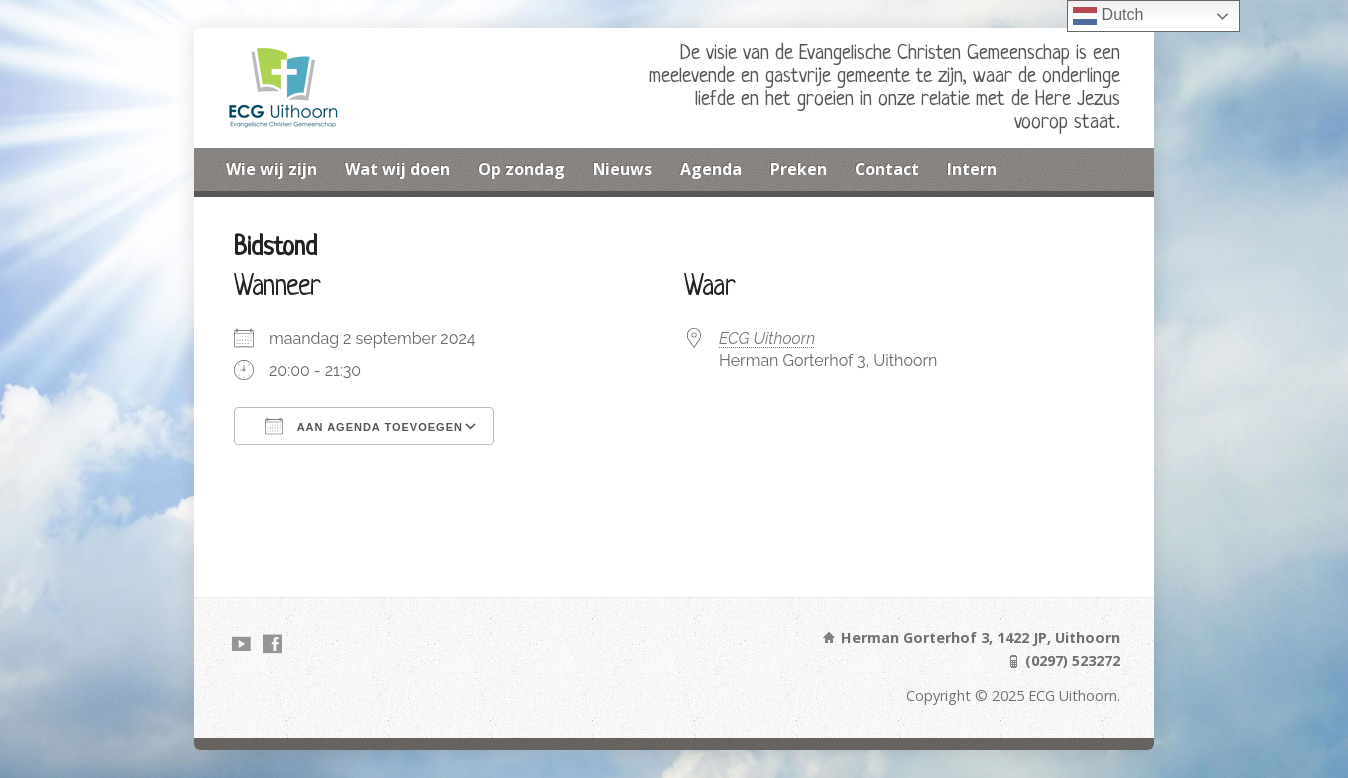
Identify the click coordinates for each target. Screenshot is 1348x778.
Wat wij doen (397, 169)
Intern (972, 169)
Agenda (711, 169)
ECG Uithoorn (767, 338)
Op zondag (521, 169)
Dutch (1108, 16)
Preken (798, 169)
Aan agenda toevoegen (364, 426)
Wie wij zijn (271, 169)
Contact (887, 169)
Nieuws (622, 169)
